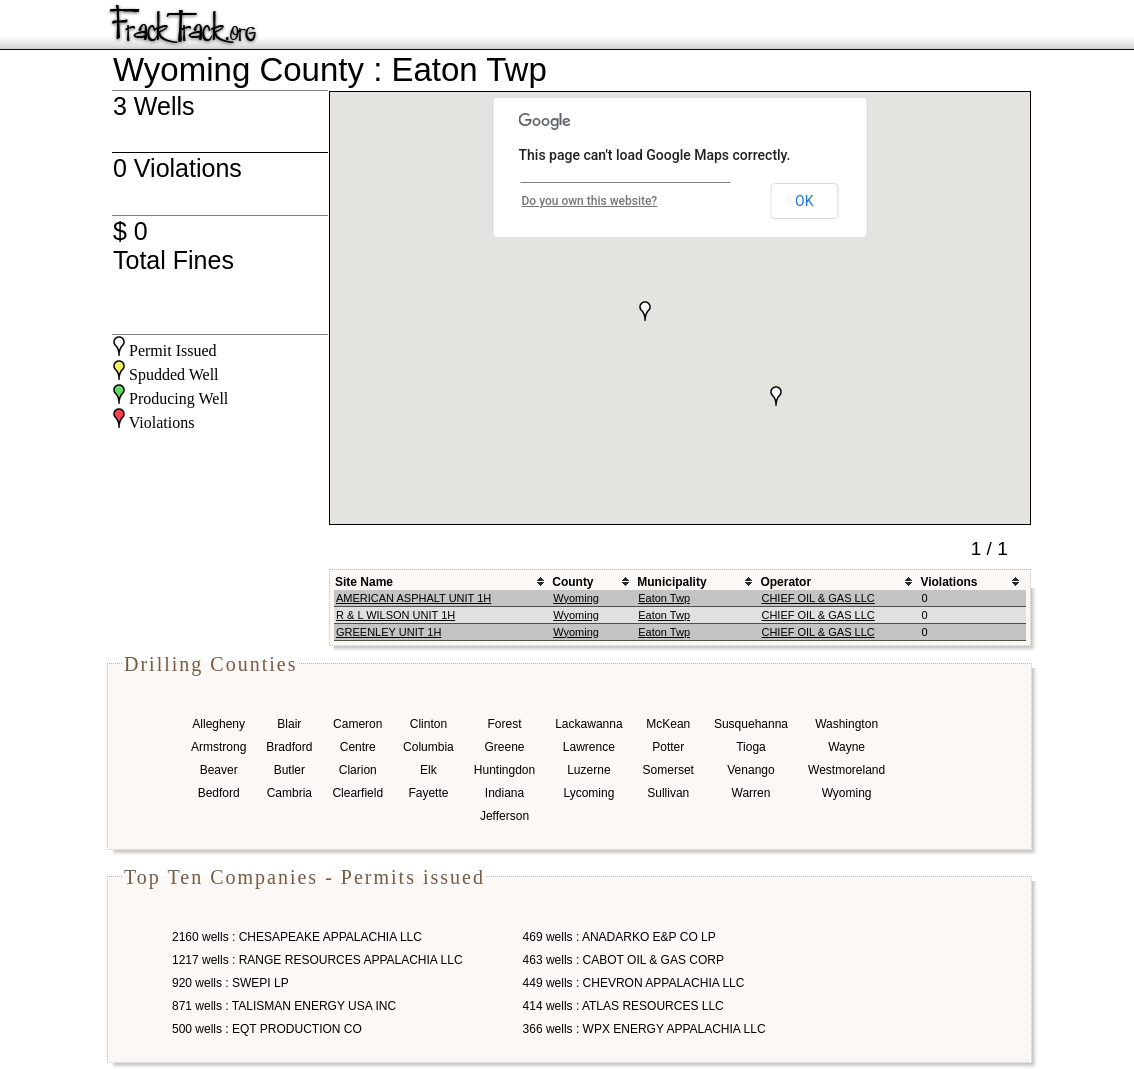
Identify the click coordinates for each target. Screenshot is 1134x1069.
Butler (289, 770)
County (572, 582)
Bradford (289, 747)
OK (804, 201)
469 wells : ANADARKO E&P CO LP (619, 937)
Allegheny (218, 724)
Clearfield (357, 793)
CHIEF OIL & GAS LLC (817, 598)
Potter (668, 747)
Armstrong (218, 747)
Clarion (358, 770)
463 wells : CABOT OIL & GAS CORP (623, 960)
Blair (289, 724)
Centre (358, 747)
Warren (751, 793)
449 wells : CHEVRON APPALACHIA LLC (634, 983)
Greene (504, 747)
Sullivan (668, 793)
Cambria (289, 793)
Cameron (357, 724)
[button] (645, 311)
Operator (785, 582)
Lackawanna (588, 724)
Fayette (428, 793)
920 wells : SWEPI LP (230, 983)
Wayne (846, 747)
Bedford (219, 793)
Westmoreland (846, 770)
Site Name (364, 582)
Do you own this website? (590, 201)
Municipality (671, 582)
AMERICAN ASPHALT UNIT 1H (413, 598)
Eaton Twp (664, 598)
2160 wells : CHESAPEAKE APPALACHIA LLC (297, 937)
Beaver (219, 770)
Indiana (504, 793)
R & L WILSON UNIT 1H (395, 615)
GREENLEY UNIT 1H (388, 632)
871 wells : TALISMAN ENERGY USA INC (284, 1006)
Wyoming (576, 598)
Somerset (668, 770)
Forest (504, 724)
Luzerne (588, 770)
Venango (750, 770)
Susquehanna (751, 724)
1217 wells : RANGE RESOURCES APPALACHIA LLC (317, 960)
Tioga (751, 747)
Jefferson (504, 816)
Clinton (428, 724)
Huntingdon (504, 770)
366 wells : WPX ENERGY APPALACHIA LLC (644, 1029)
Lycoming (588, 793)
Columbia (428, 747)
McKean (668, 724)
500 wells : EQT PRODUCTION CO (267, 1029)
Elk (428, 770)
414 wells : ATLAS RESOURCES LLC (623, 1006)
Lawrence (589, 747)
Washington (846, 724)
